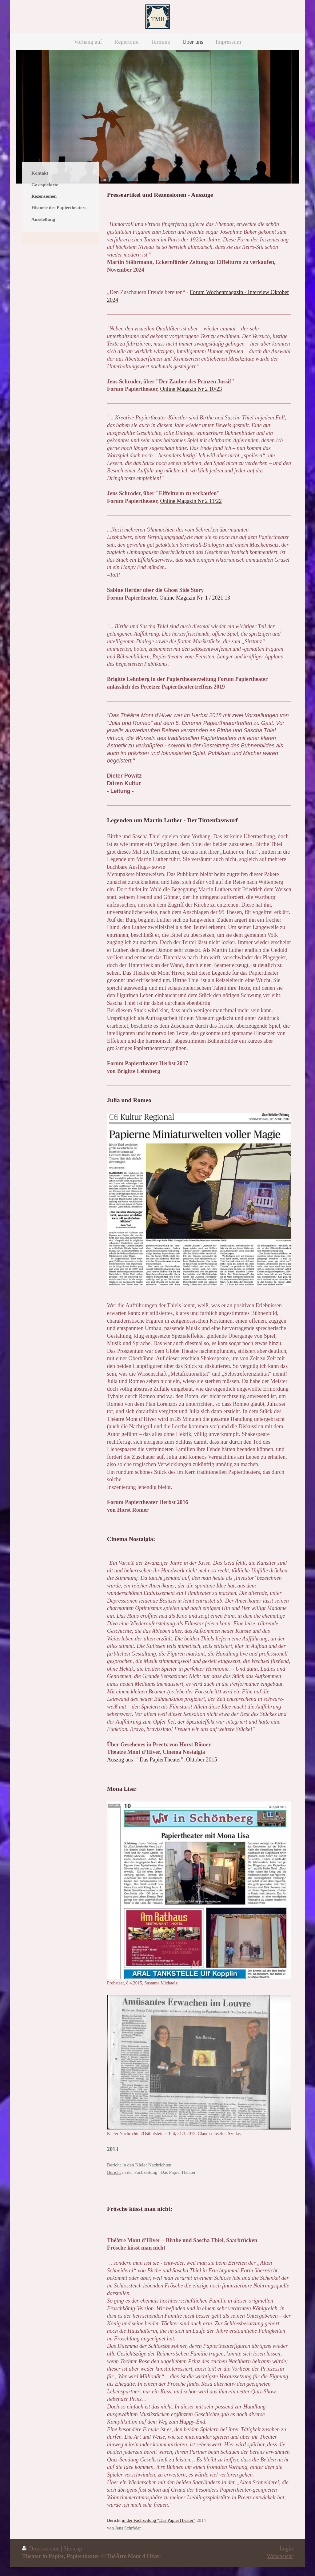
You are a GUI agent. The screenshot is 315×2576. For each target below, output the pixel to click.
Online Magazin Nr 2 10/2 (189, 389)
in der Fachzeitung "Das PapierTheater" (158, 2520)
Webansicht (280, 2556)
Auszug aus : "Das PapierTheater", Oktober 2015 (162, 1760)
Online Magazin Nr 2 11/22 (190, 501)
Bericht (114, 2520)
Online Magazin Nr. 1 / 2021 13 (195, 598)
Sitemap (73, 2549)
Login (286, 2549)
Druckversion (41, 2549)
